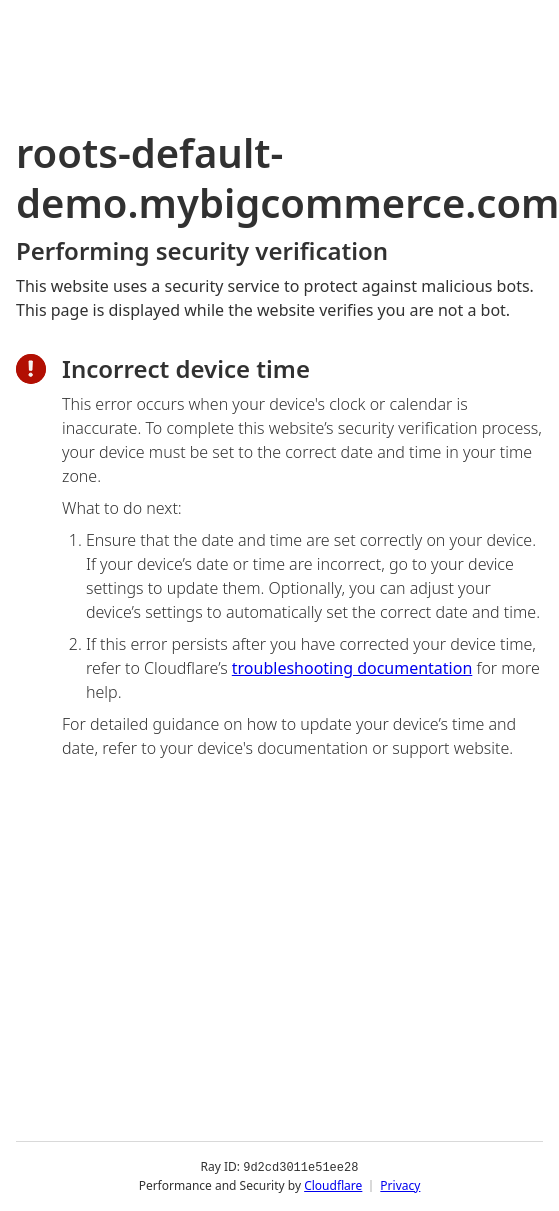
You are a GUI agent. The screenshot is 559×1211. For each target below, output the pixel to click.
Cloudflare (333, 1185)
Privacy (400, 1185)
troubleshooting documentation (352, 668)
